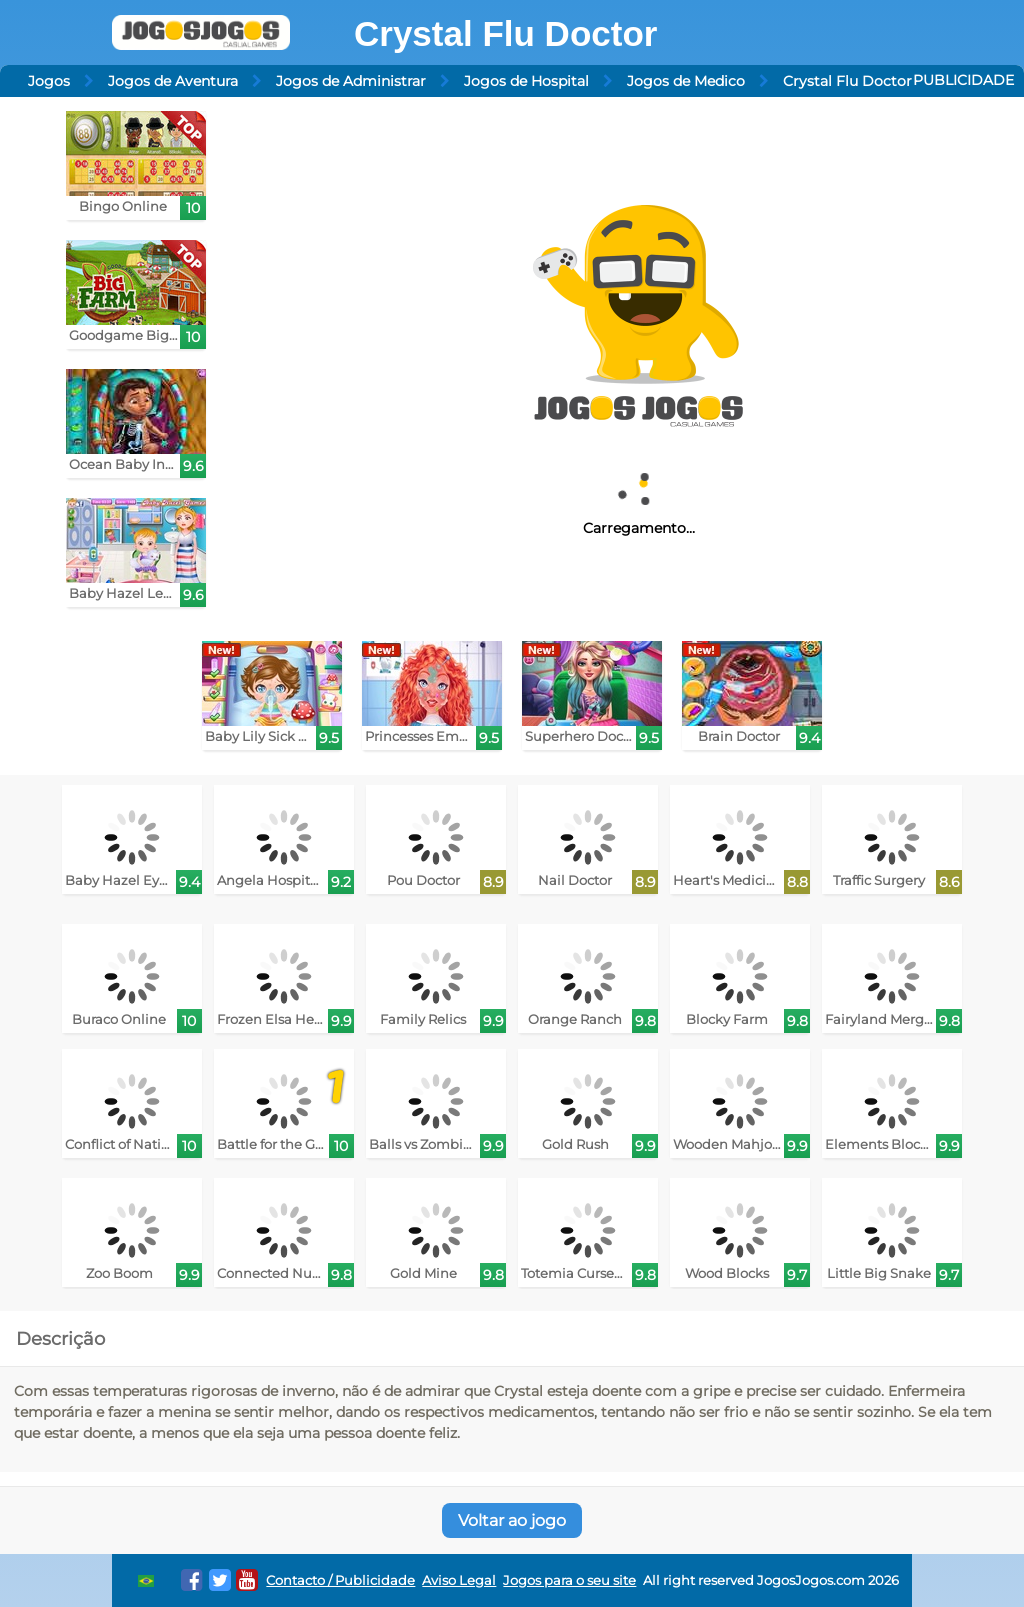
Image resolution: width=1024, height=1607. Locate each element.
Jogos (49, 81)
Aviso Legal (459, 1580)
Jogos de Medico (686, 81)
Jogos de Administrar (351, 81)
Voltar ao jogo (512, 1520)
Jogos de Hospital (526, 81)
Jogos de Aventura (173, 81)
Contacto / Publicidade (340, 1580)
